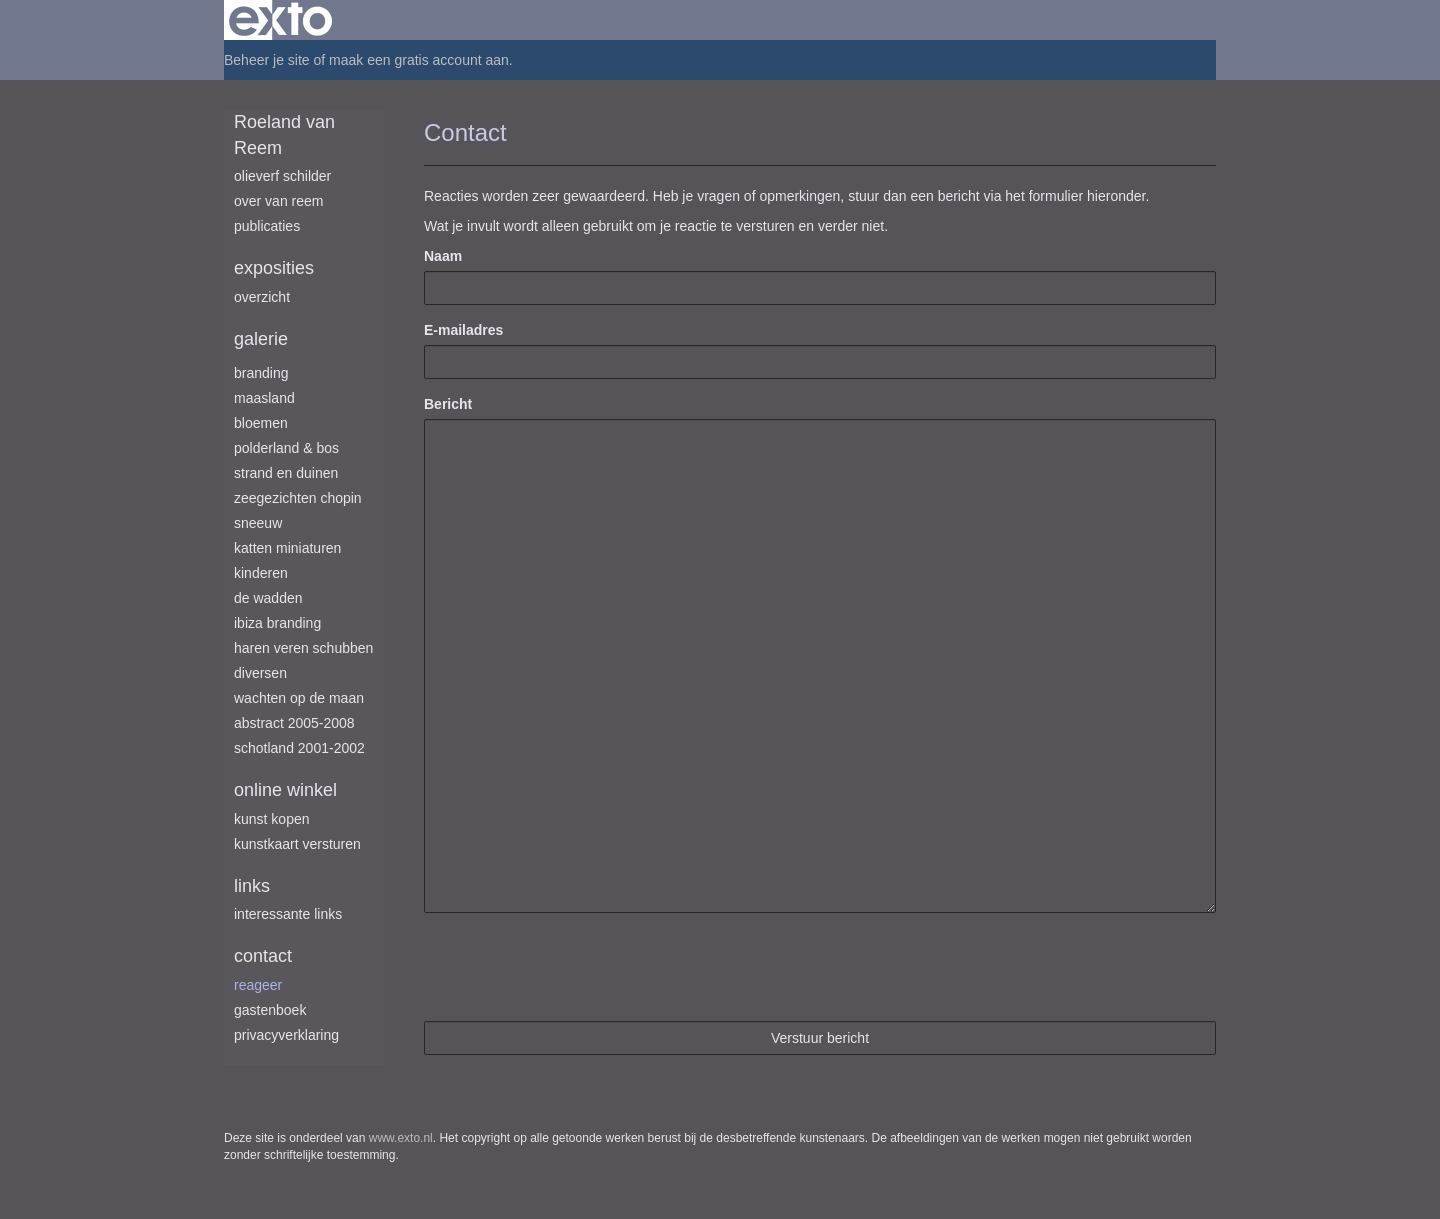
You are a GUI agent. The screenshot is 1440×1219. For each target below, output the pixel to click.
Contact (263, 956)
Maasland (264, 398)
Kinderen (261, 573)
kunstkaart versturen (297, 844)
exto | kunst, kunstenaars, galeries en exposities (280, 20)
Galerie (261, 339)
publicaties (267, 226)
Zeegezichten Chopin (298, 498)
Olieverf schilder (282, 176)
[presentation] (576, 967)
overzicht (262, 297)
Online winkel (285, 790)
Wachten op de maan (299, 698)
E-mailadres (463, 330)
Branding (261, 373)
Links (252, 886)
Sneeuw (258, 523)
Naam (443, 256)
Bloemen (261, 423)
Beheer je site (267, 60)
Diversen (260, 673)
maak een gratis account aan (419, 60)
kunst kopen (272, 819)
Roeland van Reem (284, 135)
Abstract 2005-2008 (294, 723)
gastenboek (270, 1010)
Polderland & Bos (286, 448)
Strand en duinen (286, 473)
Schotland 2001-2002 (299, 748)
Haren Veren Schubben (303, 648)
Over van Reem (278, 201)
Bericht (448, 404)
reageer (258, 985)
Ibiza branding (277, 623)
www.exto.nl (401, 1138)
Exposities (274, 268)
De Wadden (268, 598)
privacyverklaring (286, 1035)
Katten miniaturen (287, 548)
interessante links (288, 914)
